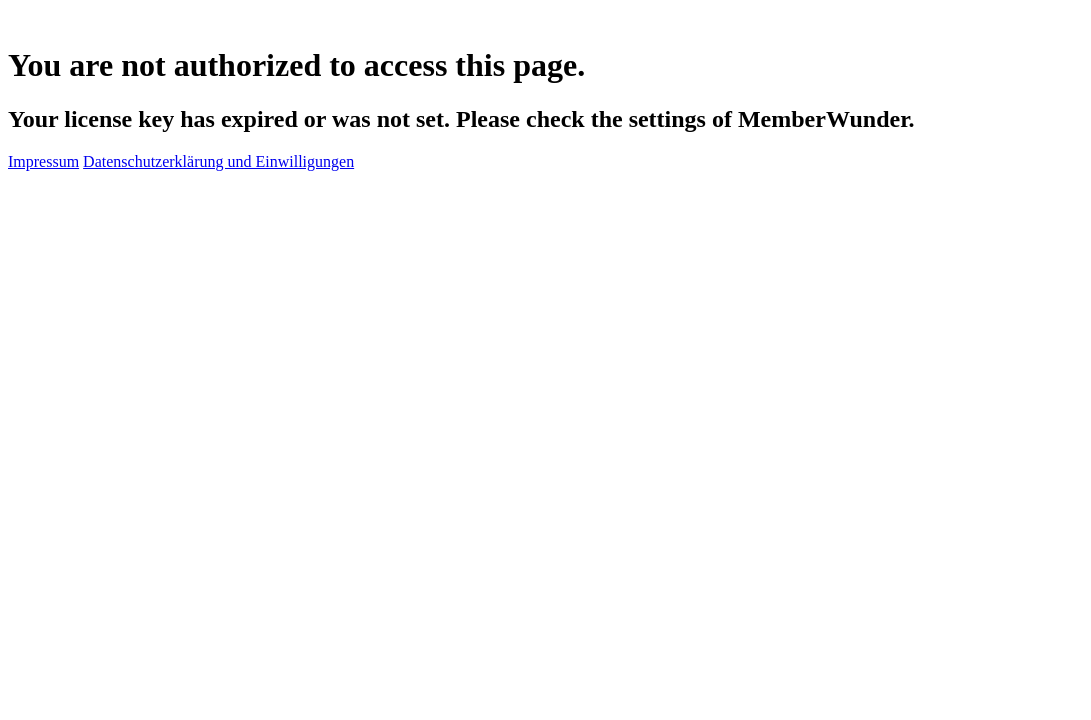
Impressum (43, 161)
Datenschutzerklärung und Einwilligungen (218, 161)
